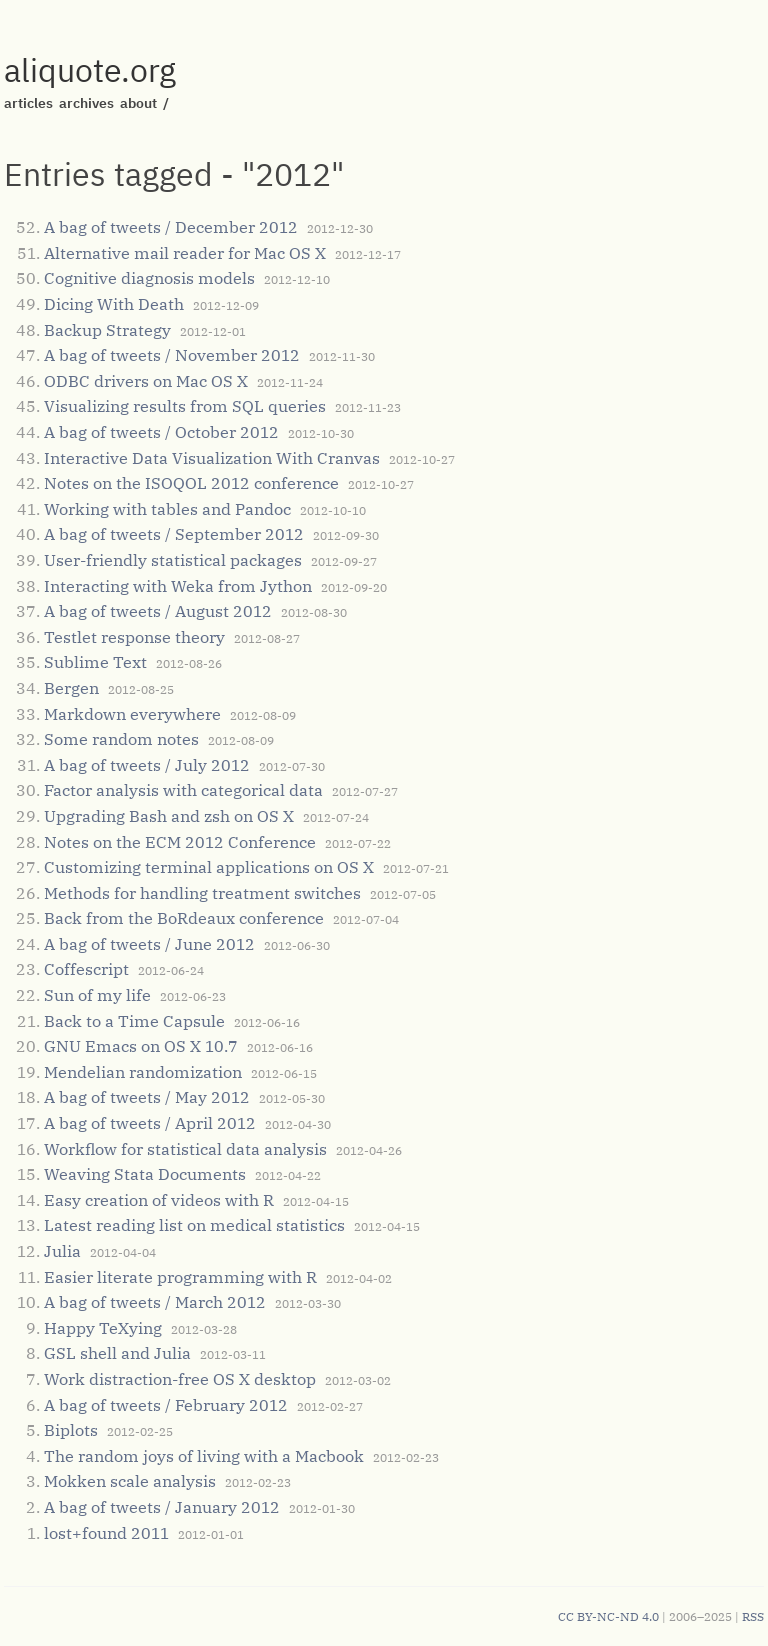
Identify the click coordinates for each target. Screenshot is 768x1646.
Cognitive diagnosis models (149, 278)
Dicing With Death (114, 304)
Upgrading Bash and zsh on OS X (169, 816)
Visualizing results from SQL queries (185, 406)
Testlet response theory (134, 637)
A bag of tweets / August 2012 (158, 611)
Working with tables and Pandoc (167, 509)
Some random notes (121, 739)
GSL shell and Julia (117, 1353)
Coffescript (86, 969)
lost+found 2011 (106, 1533)
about (138, 103)
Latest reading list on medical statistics (194, 1225)
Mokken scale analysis (130, 1481)
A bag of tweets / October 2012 (161, 432)
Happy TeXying (103, 1328)
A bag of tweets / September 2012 (174, 534)
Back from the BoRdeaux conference (184, 918)
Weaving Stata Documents (145, 1174)
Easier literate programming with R (180, 1277)
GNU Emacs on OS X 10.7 (141, 1046)
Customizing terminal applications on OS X (209, 867)
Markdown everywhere (132, 714)
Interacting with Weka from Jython (178, 586)
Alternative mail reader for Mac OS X (185, 253)
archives (86, 103)
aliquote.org (90, 70)
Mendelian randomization (143, 1072)
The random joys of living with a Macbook (204, 1456)
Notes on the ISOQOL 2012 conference (191, 483)
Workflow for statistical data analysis (185, 1149)
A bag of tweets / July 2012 (147, 765)
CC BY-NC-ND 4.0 (608, 1616)
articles (28, 103)
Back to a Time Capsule (134, 1021)
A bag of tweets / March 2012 (155, 1302)
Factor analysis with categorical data (183, 790)
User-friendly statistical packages (173, 560)
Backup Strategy (107, 330)
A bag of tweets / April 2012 (150, 1123)
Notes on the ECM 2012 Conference (180, 842)
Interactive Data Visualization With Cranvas (212, 458)
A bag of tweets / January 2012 (162, 1507)
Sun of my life (97, 995)
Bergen (71, 688)
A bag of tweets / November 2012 (172, 355)
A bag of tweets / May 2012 (147, 1097)
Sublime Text (95, 662)
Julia (62, 1251)
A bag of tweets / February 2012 (166, 1405)
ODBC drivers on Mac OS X (146, 381)
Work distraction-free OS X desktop (180, 1379)
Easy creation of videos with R (159, 1200)
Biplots (71, 1430)
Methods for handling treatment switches (202, 893)
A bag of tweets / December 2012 (171, 227)
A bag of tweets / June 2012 (149, 944)
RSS (753, 1616)
